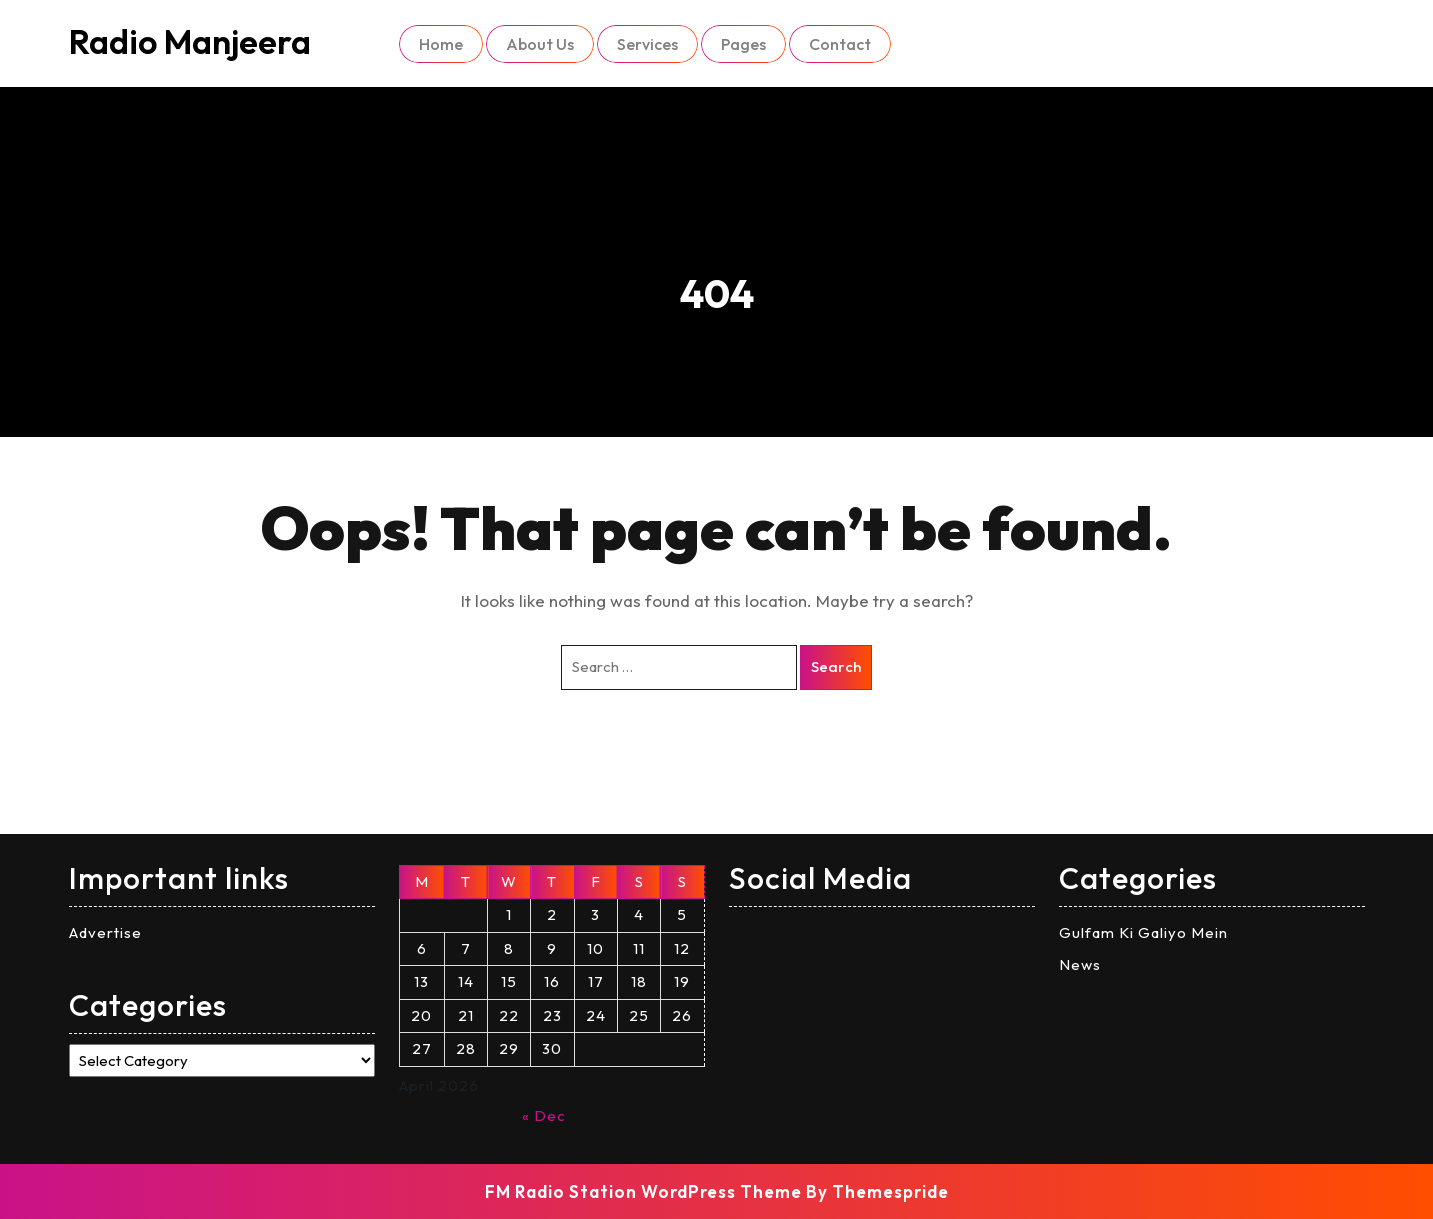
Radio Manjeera (190, 41)
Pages (743, 44)
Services (647, 44)
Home (441, 44)
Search (836, 666)
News (1080, 964)
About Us (540, 44)
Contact (840, 44)
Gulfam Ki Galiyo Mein (1143, 932)
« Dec (544, 1115)
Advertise (105, 932)
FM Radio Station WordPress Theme (643, 1191)
